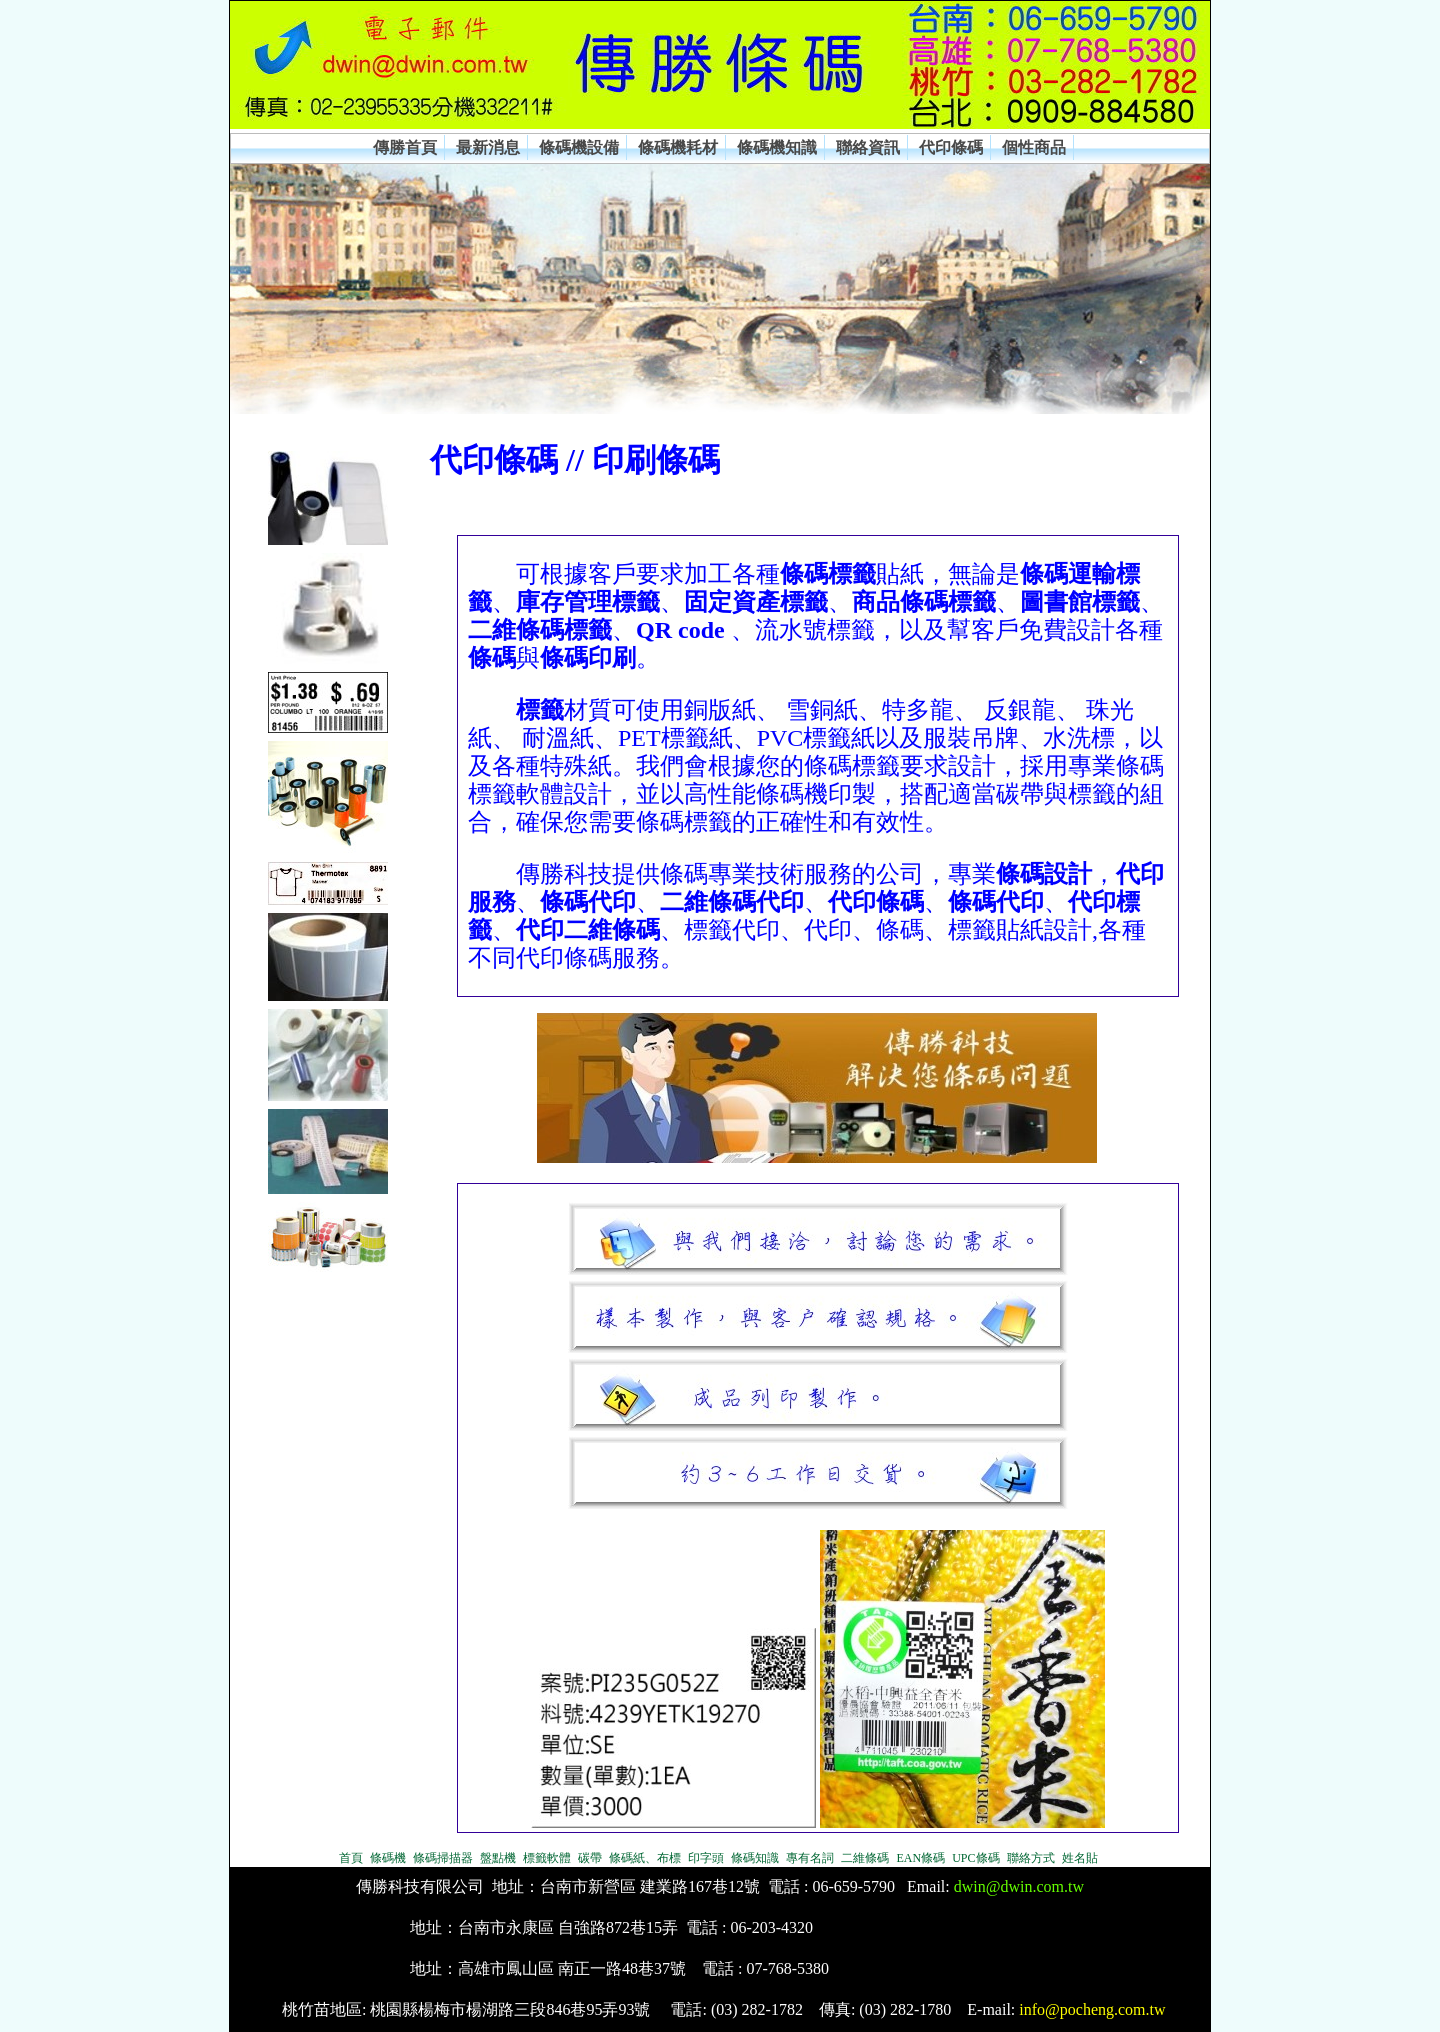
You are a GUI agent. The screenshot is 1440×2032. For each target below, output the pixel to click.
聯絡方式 (1031, 1858)
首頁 (351, 1858)
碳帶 (590, 1858)
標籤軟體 (547, 1858)
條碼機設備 (579, 147)
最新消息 (488, 147)
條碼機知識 (777, 147)
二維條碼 (865, 1858)
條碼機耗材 (678, 147)
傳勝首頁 (405, 147)
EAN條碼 (920, 1858)
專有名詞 (810, 1858)
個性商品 (1034, 147)
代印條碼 (951, 147)
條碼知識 (755, 1858)
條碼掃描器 (443, 1858)
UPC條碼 (975, 1858)
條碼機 (388, 1858)
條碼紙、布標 (645, 1858)
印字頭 (706, 1858)
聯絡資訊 (868, 147)
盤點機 (498, 1858)
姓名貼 (1080, 1858)
